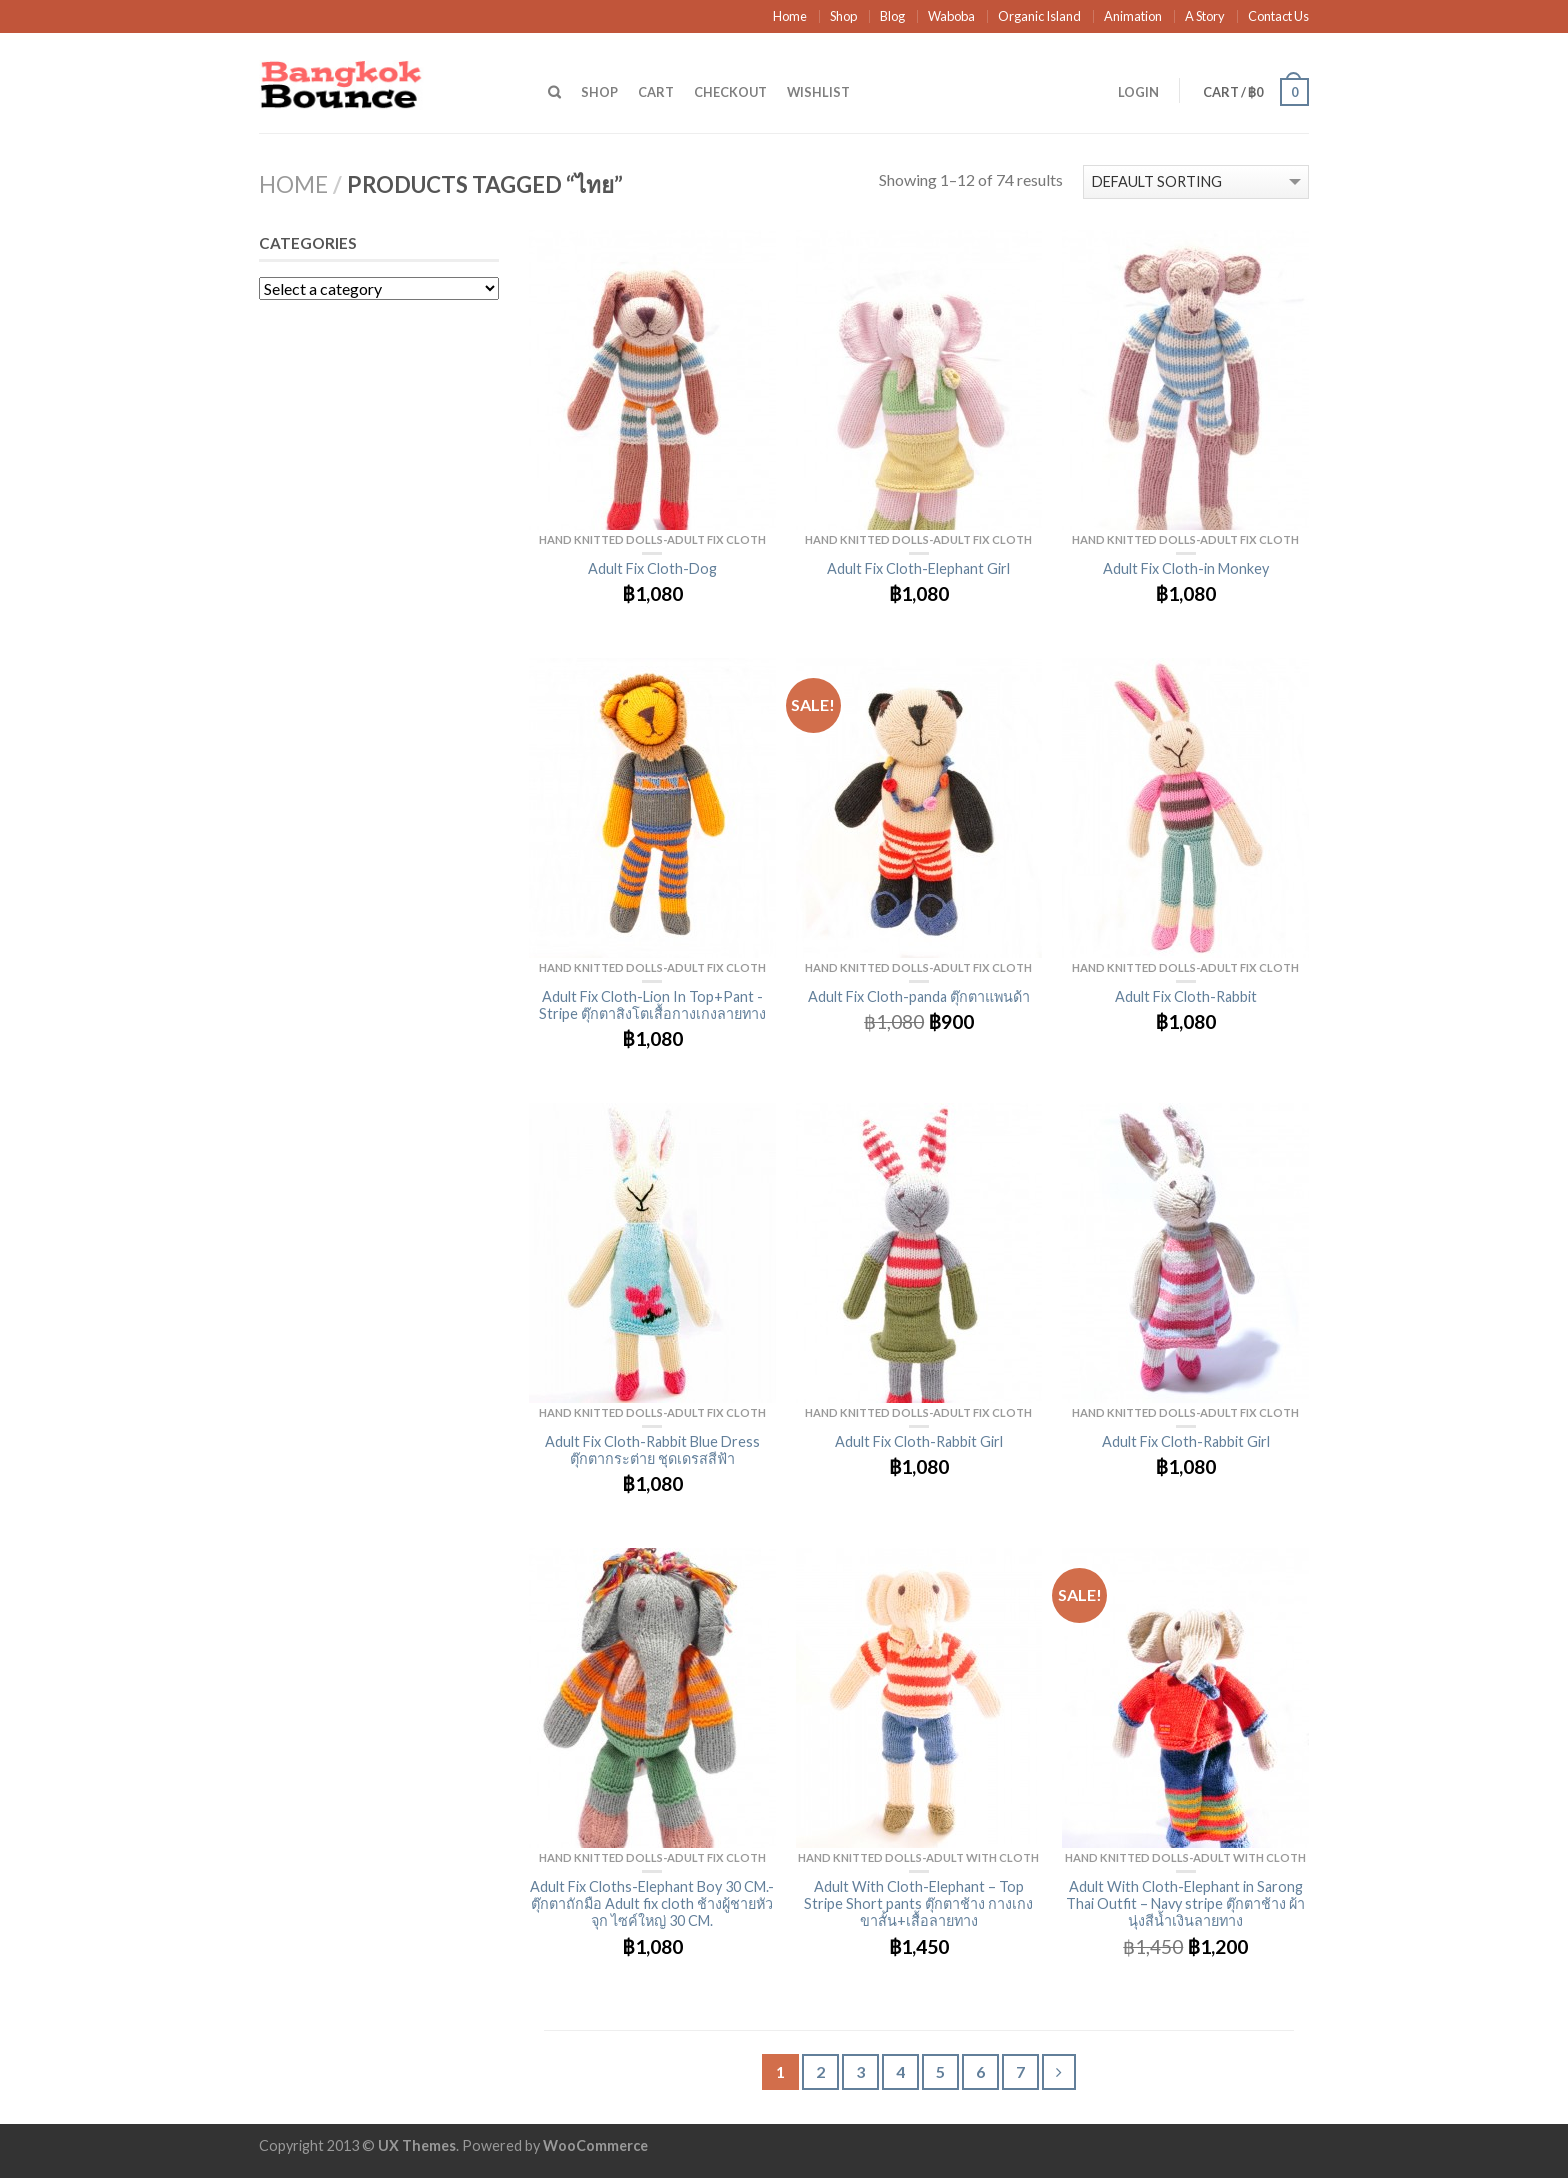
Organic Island (1039, 16)
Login (1138, 92)
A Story (1205, 16)
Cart (656, 92)
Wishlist (818, 92)
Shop (843, 16)
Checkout (730, 92)
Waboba (951, 16)
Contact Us (1278, 16)
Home (790, 16)
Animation (1133, 16)
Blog (892, 16)
